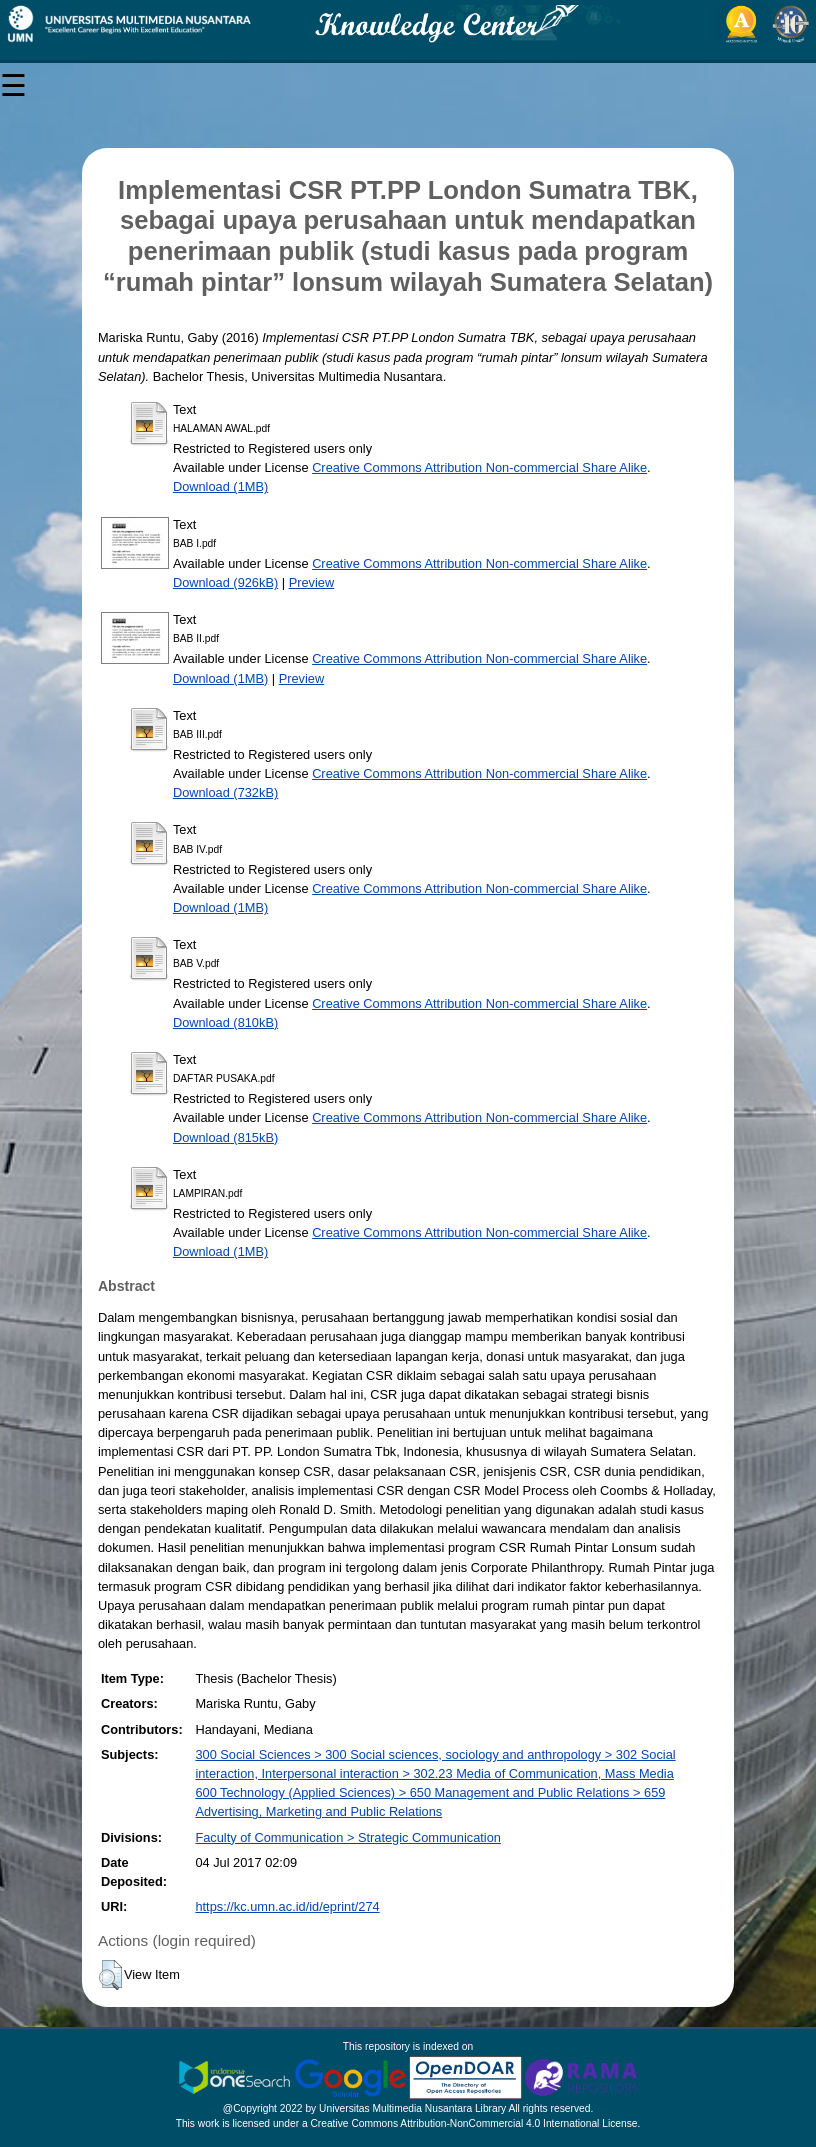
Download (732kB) (225, 792)
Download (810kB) (225, 1022)
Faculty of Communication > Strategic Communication (347, 1837)
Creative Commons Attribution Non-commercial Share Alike (479, 467)
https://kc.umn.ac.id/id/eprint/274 (287, 1906)
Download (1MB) (220, 486)
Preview (312, 582)
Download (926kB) (225, 582)
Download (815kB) (225, 1137)
